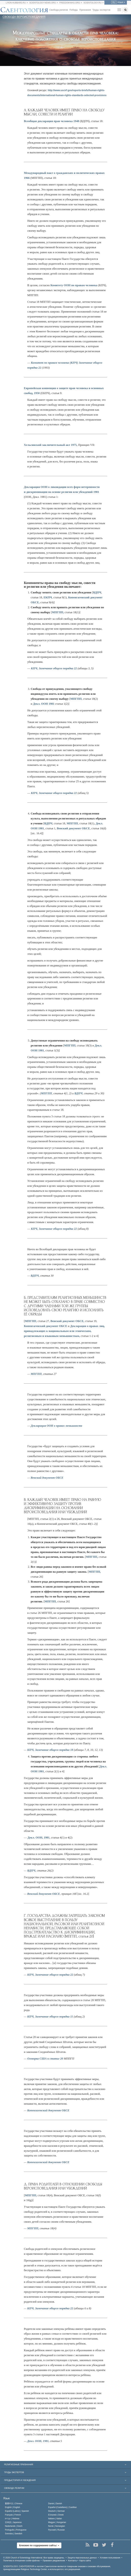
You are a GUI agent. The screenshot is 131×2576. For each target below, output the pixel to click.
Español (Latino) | (17, 2511)
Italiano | (55, 2518)
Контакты (72, 2560)
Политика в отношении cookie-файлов (21, 2560)
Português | (15, 2530)
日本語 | (13, 2522)
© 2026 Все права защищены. (34, 2558)
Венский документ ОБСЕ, (67, 1321)
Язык (6, 2498)
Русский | (56, 2530)
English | (12, 2507)
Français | (13, 2515)
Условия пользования (110, 2558)
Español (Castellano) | (62, 2507)
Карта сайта (85, 2560)
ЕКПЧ (47, 597)
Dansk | (55, 2503)
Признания (85, 10)
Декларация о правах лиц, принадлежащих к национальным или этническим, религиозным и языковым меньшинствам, (64, 1331)
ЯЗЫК (117, 2)
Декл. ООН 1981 (43, 703)
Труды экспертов (101, 10)
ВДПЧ (97, 592)
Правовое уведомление (54, 2560)
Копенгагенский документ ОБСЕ (45, 1326)
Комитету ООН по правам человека (73, 285)
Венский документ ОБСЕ (73, 828)
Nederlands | (14, 2526)
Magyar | (57, 2522)
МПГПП (76, 698)
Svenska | (13, 2533)
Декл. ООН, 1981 (38, 1837)
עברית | (12, 2518)
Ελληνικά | (56, 2515)
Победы (73, 10)
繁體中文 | (13, 2503)
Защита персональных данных (82, 2558)
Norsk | (56, 2526)
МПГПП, (58, 612)
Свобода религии (58, 10)
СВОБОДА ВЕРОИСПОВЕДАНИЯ (24, 16)
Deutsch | (56, 2511)
